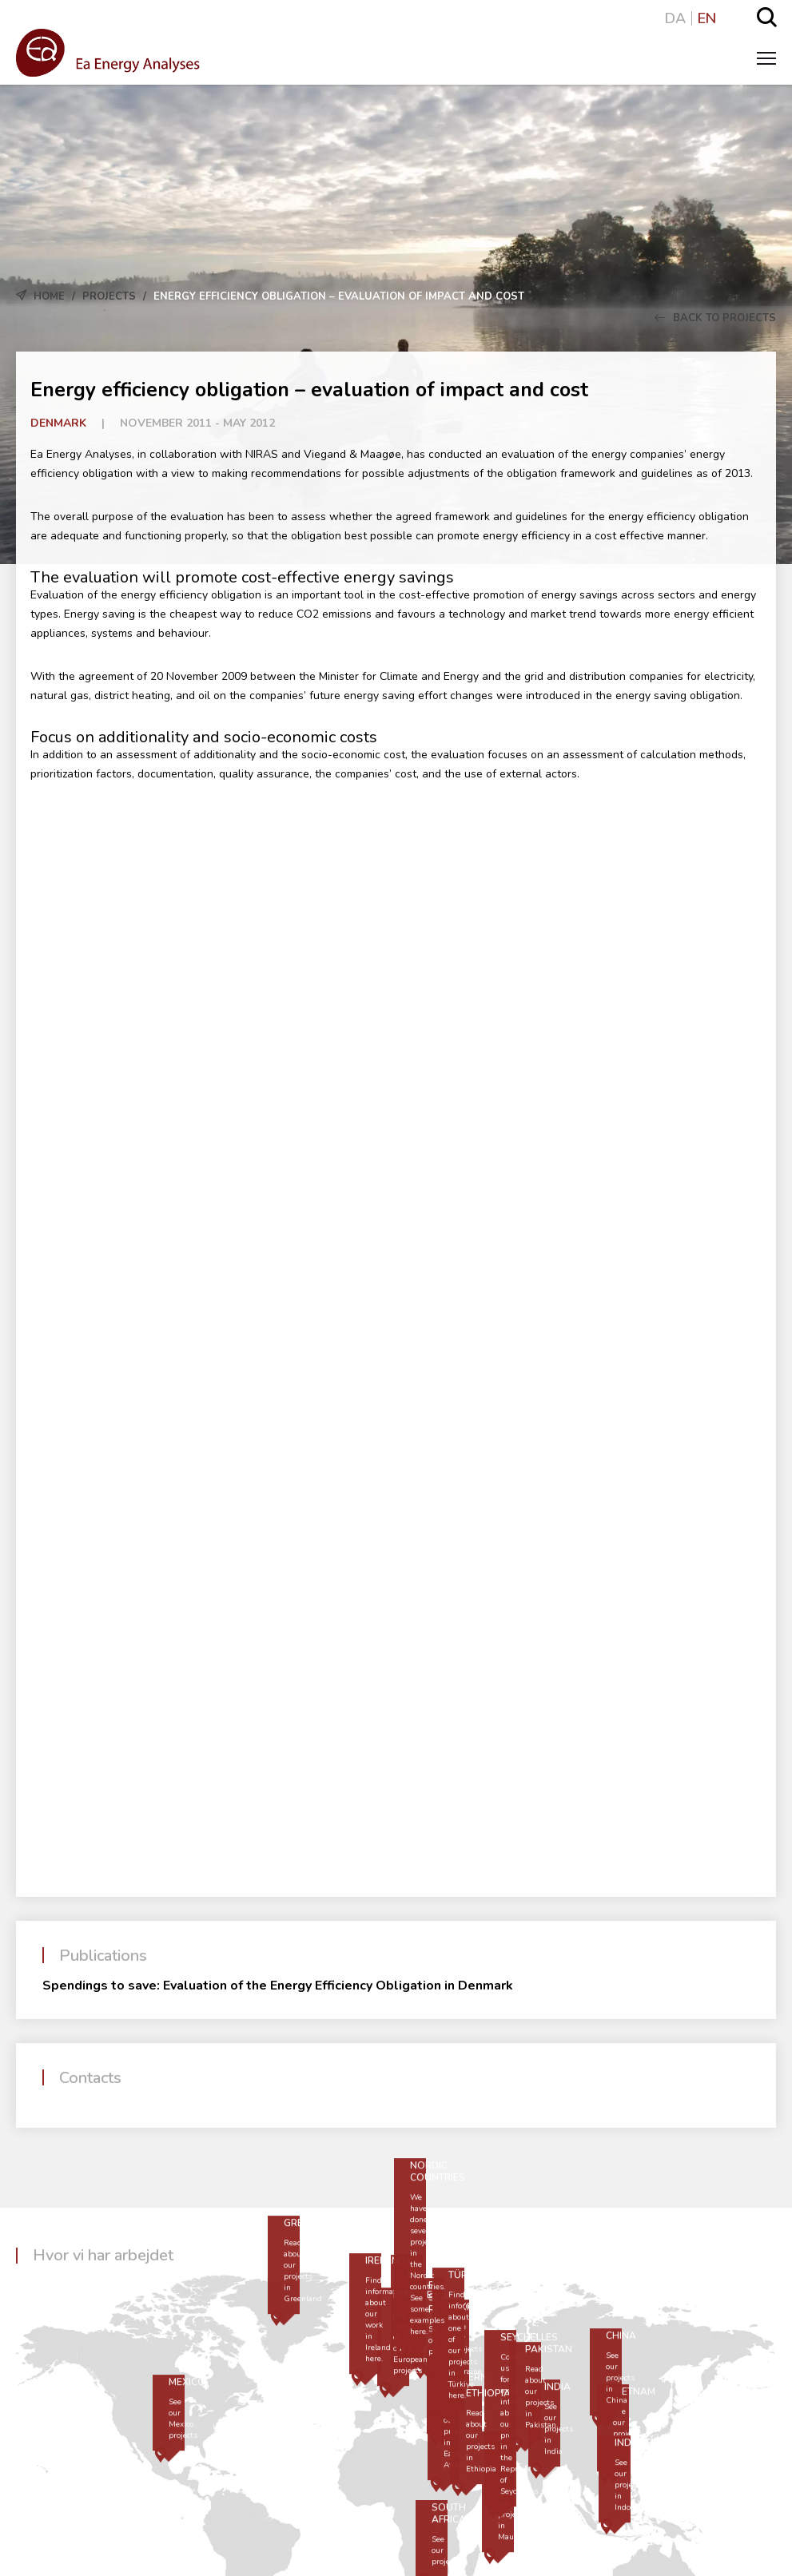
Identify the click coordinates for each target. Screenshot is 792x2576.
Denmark (58, 423)
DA (675, 18)
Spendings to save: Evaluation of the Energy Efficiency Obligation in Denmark (277, 1985)
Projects (109, 296)
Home (49, 296)
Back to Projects (715, 318)
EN (707, 18)
